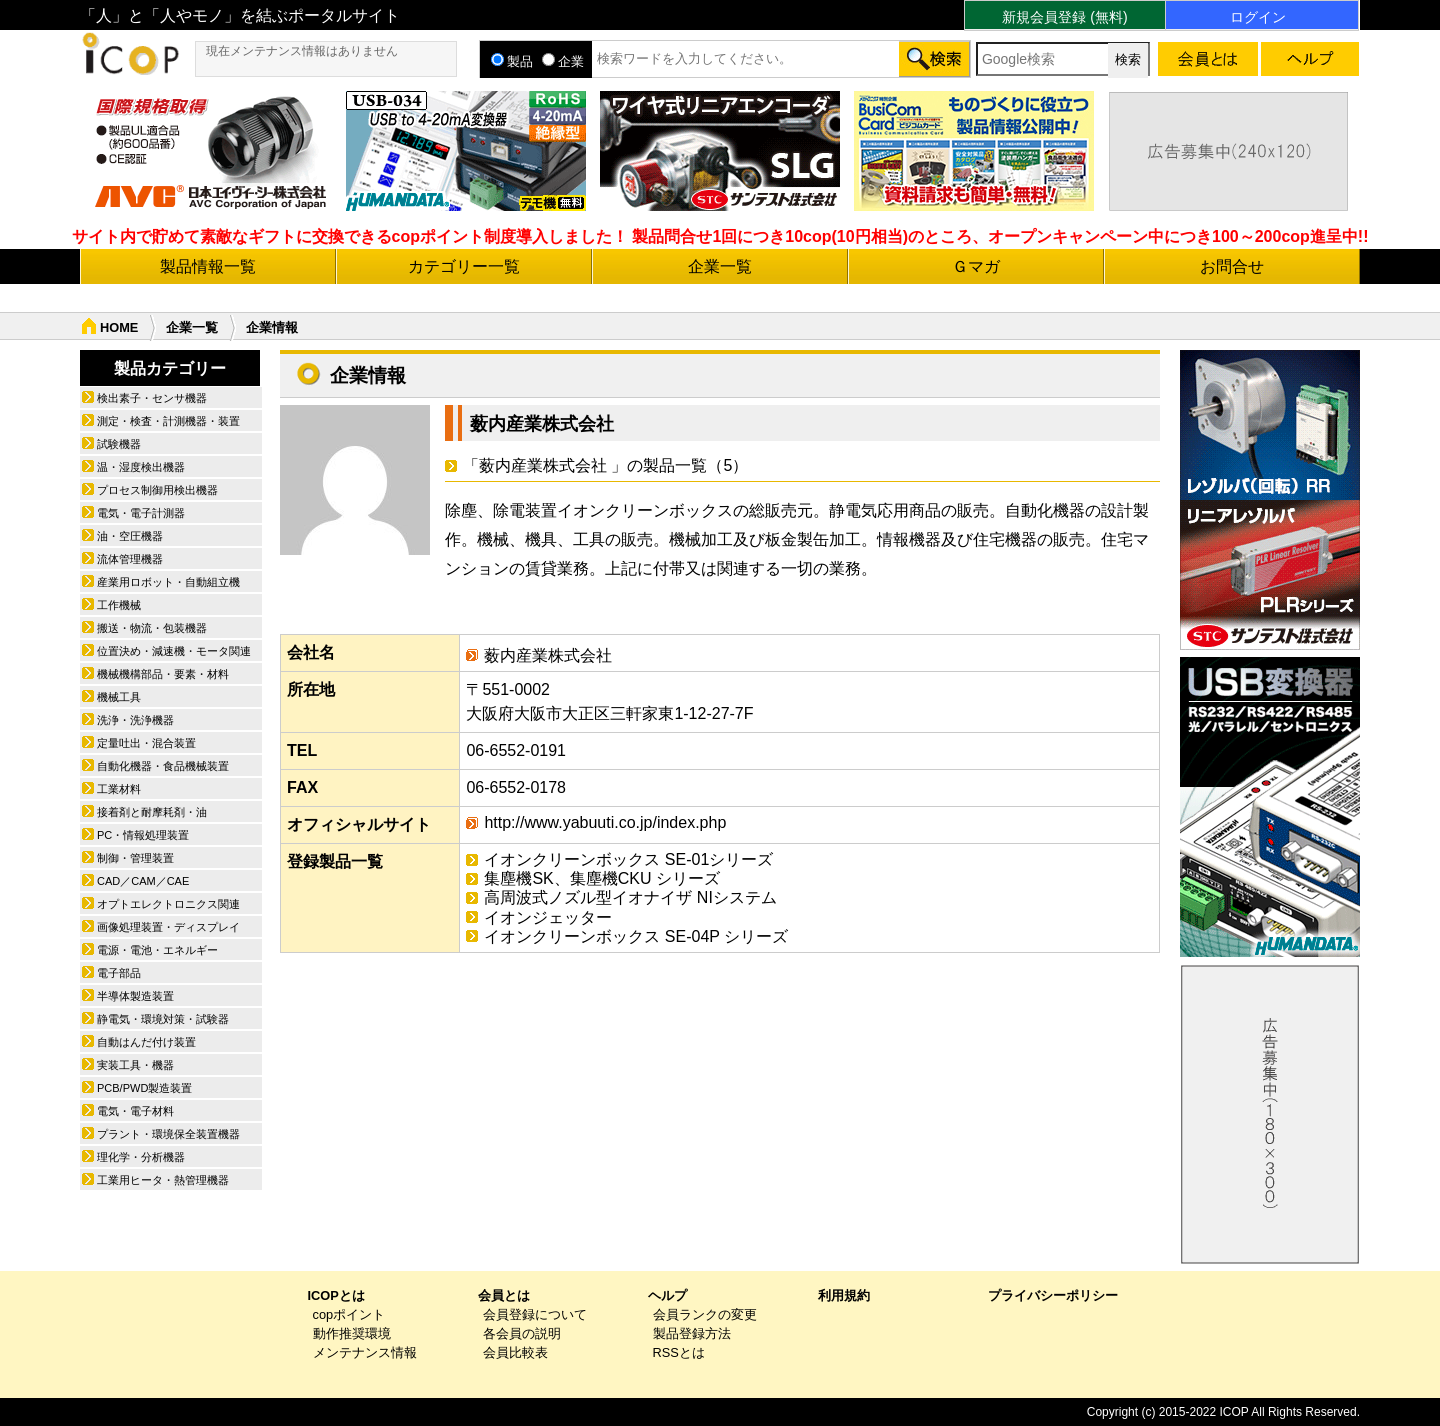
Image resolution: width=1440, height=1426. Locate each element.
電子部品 (119, 973)
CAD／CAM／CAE (143, 881)
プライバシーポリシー (1053, 1295)
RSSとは (679, 1352)
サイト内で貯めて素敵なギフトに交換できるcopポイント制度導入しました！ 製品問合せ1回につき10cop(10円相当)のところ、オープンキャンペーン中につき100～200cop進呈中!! (720, 236)
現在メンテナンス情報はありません (302, 51)
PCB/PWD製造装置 (144, 1088)
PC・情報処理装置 (143, 835)
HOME (119, 327)
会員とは (504, 1295)
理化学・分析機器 (141, 1157)
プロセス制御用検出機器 (157, 490)
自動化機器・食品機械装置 (163, 766)
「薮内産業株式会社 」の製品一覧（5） (605, 465)
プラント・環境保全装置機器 (168, 1134)
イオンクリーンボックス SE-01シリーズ (628, 859)
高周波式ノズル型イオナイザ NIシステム (630, 897)
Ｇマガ (976, 266)
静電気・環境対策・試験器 (163, 1019)
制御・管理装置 (135, 858)
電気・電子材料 (135, 1111)
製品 (512, 61)
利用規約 (844, 1295)
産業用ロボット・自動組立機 (168, 582)
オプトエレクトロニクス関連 (168, 904)
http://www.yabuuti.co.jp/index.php (605, 822)
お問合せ (1232, 266)
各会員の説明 (522, 1333)
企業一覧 (720, 266)
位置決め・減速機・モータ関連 (174, 651)
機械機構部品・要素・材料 (163, 674)
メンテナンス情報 (365, 1352)
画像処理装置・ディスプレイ (168, 927)
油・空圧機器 (130, 536)
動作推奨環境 (352, 1333)
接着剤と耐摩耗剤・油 (152, 812)
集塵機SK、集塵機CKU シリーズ (602, 878)
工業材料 (119, 789)
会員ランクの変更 (705, 1314)
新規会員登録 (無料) (1064, 17)
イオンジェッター (548, 917)
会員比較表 (515, 1352)
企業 (563, 61)
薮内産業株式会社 (542, 424)
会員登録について (535, 1314)
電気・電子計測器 (141, 513)
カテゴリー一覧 (464, 266)
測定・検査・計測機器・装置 (168, 421)
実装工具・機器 (135, 1065)
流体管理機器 (130, 559)
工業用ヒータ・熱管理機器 (163, 1180)
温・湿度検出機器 (141, 467)
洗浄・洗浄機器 (135, 720)
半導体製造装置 (135, 996)
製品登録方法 (692, 1333)
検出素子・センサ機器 (152, 398)
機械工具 (119, 697)
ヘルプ (667, 1295)
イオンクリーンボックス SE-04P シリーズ (636, 936)
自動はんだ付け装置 (146, 1042)
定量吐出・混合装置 (146, 743)
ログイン (1258, 17)
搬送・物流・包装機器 (152, 628)
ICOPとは (336, 1295)
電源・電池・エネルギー (157, 950)
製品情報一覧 (208, 266)
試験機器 (119, 444)
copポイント (349, 1314)
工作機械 (119, 605)
